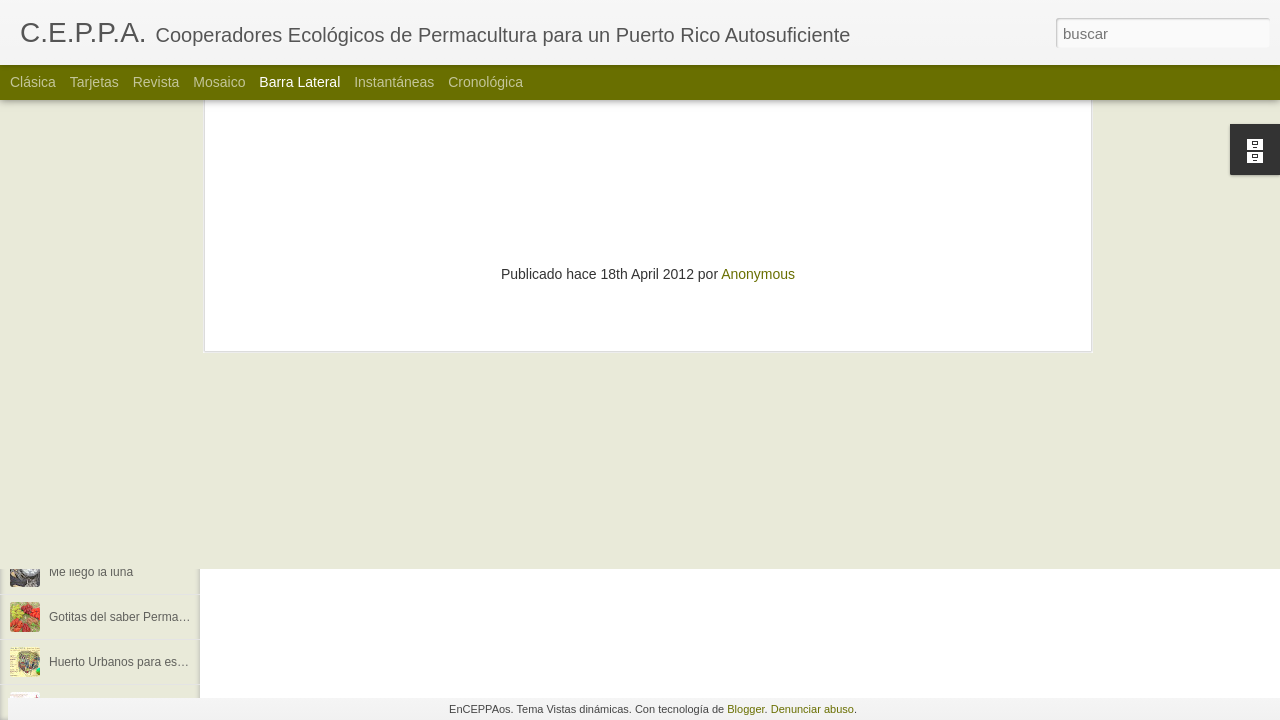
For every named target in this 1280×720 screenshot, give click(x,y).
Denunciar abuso (812, 709)
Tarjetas (94, 82)
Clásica (33, 82)
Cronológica (485, 82)
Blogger (745, 709)
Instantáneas (394, 82)
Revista (156, 82)
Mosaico (219, 82)
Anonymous (758, 117)
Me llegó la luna (91, 572)
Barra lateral (299, 82)
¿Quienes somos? (97, 482)
